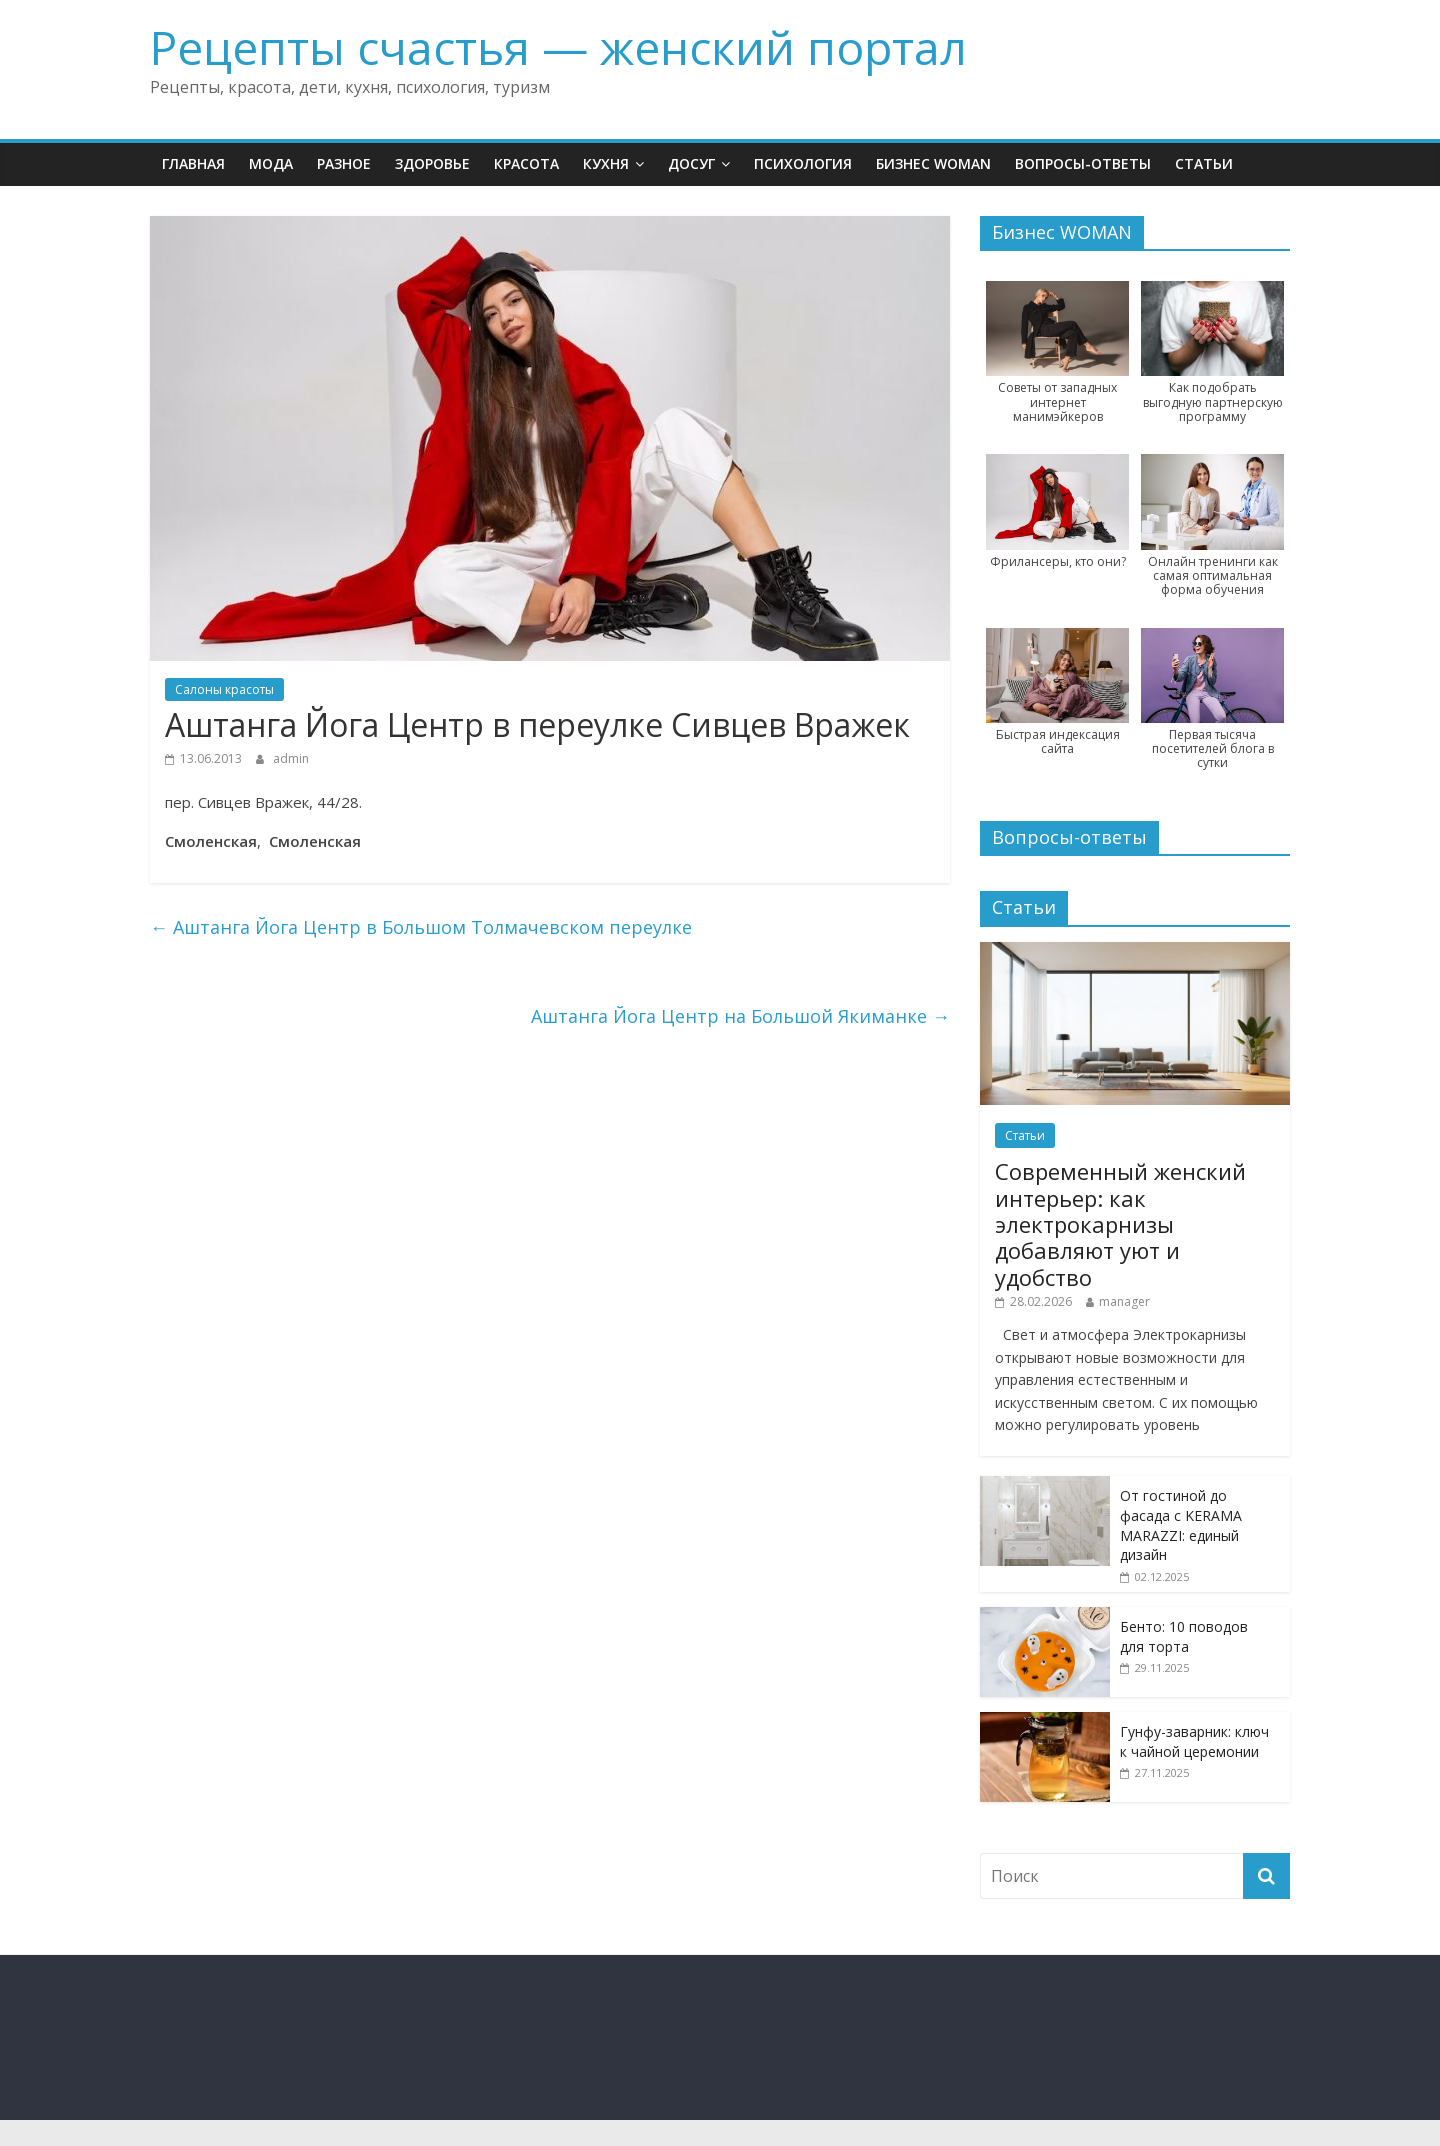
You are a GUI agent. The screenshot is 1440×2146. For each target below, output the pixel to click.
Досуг (691, 163)
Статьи (1204, 163)
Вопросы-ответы (1083, 163)
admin (291, 758)
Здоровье (432, 163)
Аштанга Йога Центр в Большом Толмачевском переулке (421, 927)
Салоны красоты (224, 689)
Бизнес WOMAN (933, 163)
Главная (193, 163)
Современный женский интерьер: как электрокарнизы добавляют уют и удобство (1120, 1224)
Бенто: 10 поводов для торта (1184, 1636)
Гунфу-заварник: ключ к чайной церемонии (1194, 1741)
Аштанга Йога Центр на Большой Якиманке (740, 1016)
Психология (803, 163)
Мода (271, 163)
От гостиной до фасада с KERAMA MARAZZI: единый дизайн (1181, 1525)
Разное (344, 163)
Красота (526, 163)
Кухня (606, 163)
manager (1124, 1301)
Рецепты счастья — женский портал (558, 47)
